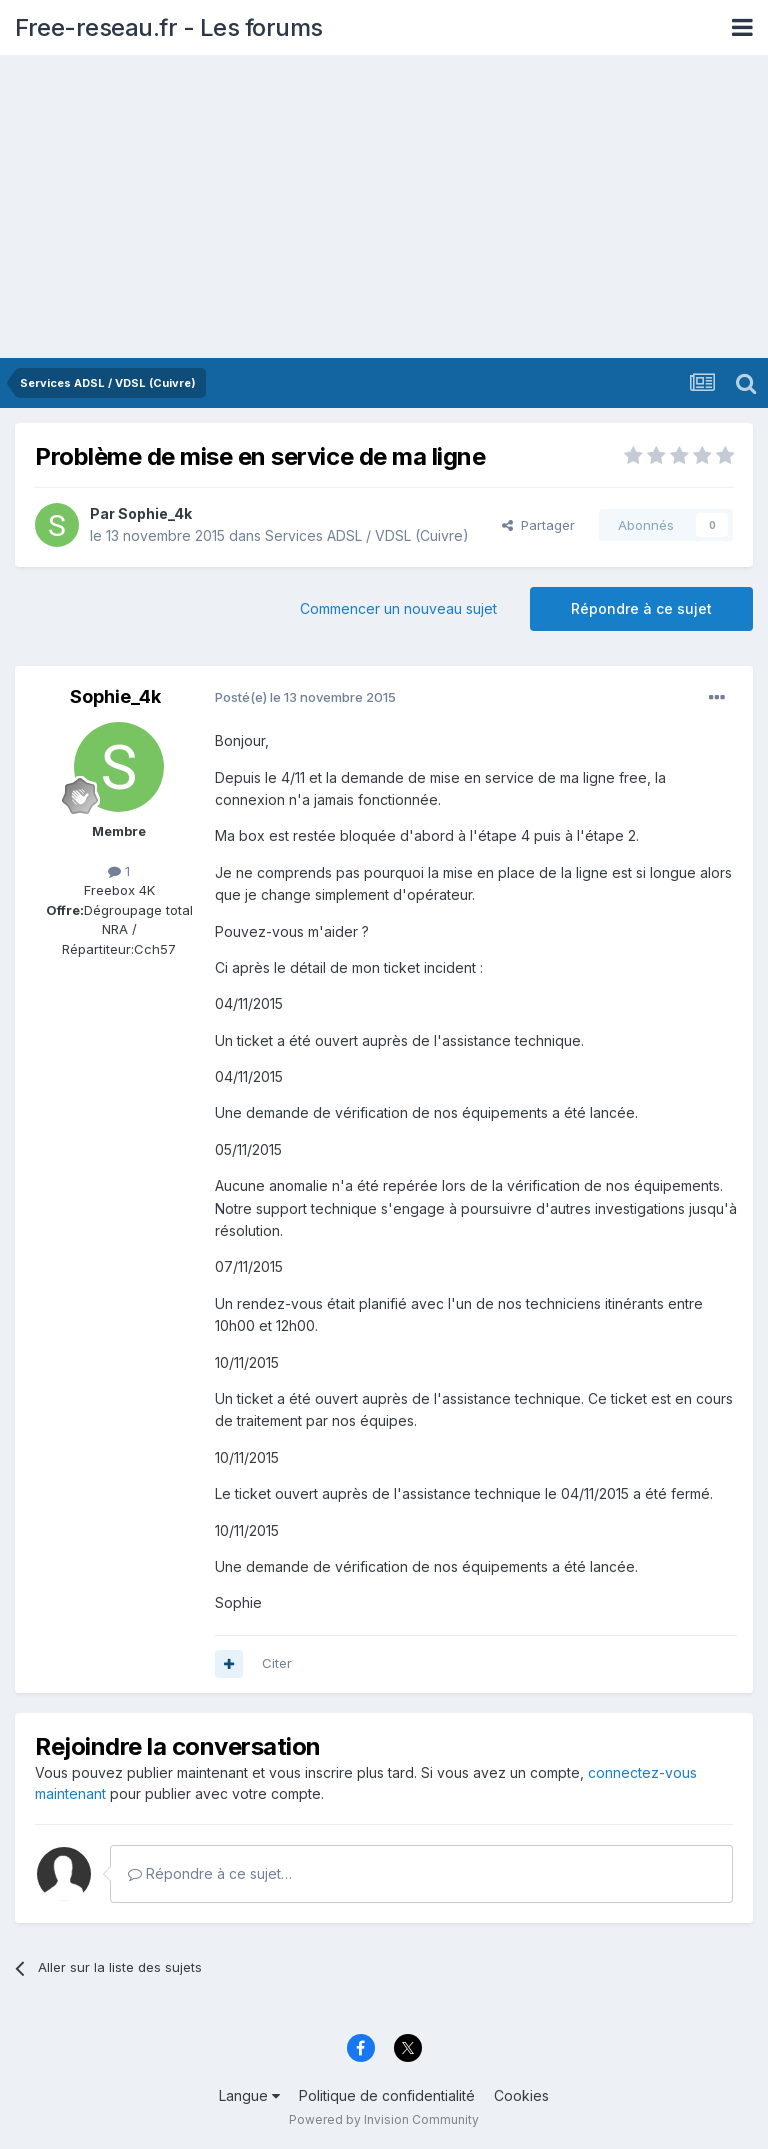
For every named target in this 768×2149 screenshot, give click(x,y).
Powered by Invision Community (384, 2119)
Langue (249, 2095)
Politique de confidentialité (387, 2095)
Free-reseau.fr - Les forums (169, 27)
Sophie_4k (155, 513)
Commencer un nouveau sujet (398, 608)
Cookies (521, 2095)
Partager (538, 525)
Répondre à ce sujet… (210, 1873)
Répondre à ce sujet (641, 608)
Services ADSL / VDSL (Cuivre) (367, 535)
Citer (277, 1663)
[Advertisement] (384, 208)
